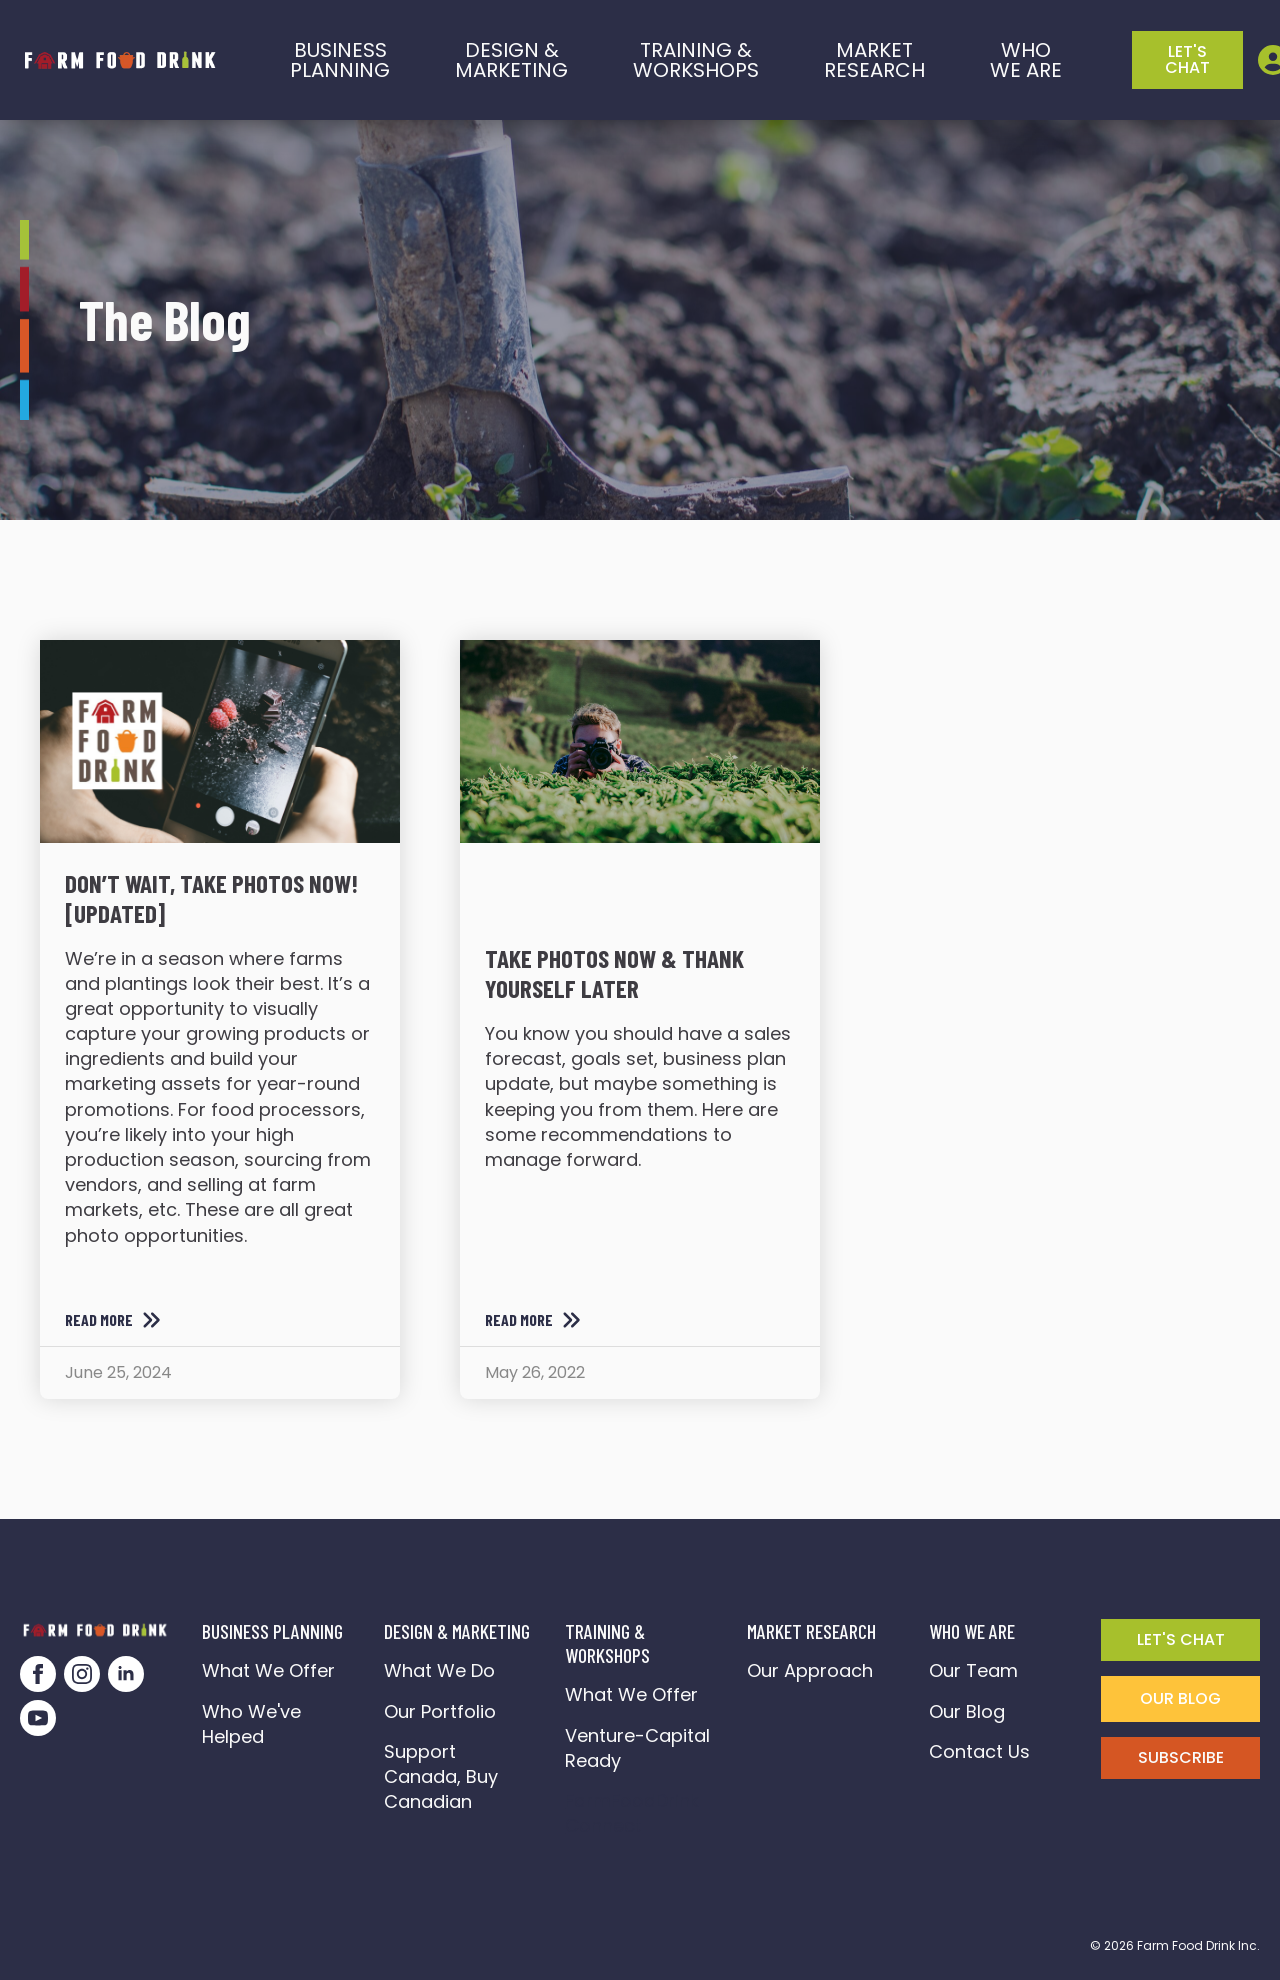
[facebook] (38, 1674)
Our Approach (810, 1670)
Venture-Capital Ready (637, 1748)
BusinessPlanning (340, 60)
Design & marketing (511, 60)
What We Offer (268, 1670)
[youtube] (38, 1718)
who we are (1026, 60)
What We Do (439, 1670)
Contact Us (979, 1751)
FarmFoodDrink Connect (637, 1813)
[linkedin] (126, 1674)
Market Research (874, 60)
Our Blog (967, 1711)
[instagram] (82, 1674)
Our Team (973, 1670)
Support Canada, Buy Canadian (441, 1776)
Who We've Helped (251, 1724)
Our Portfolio (440, 1711)
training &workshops (696, 60)
